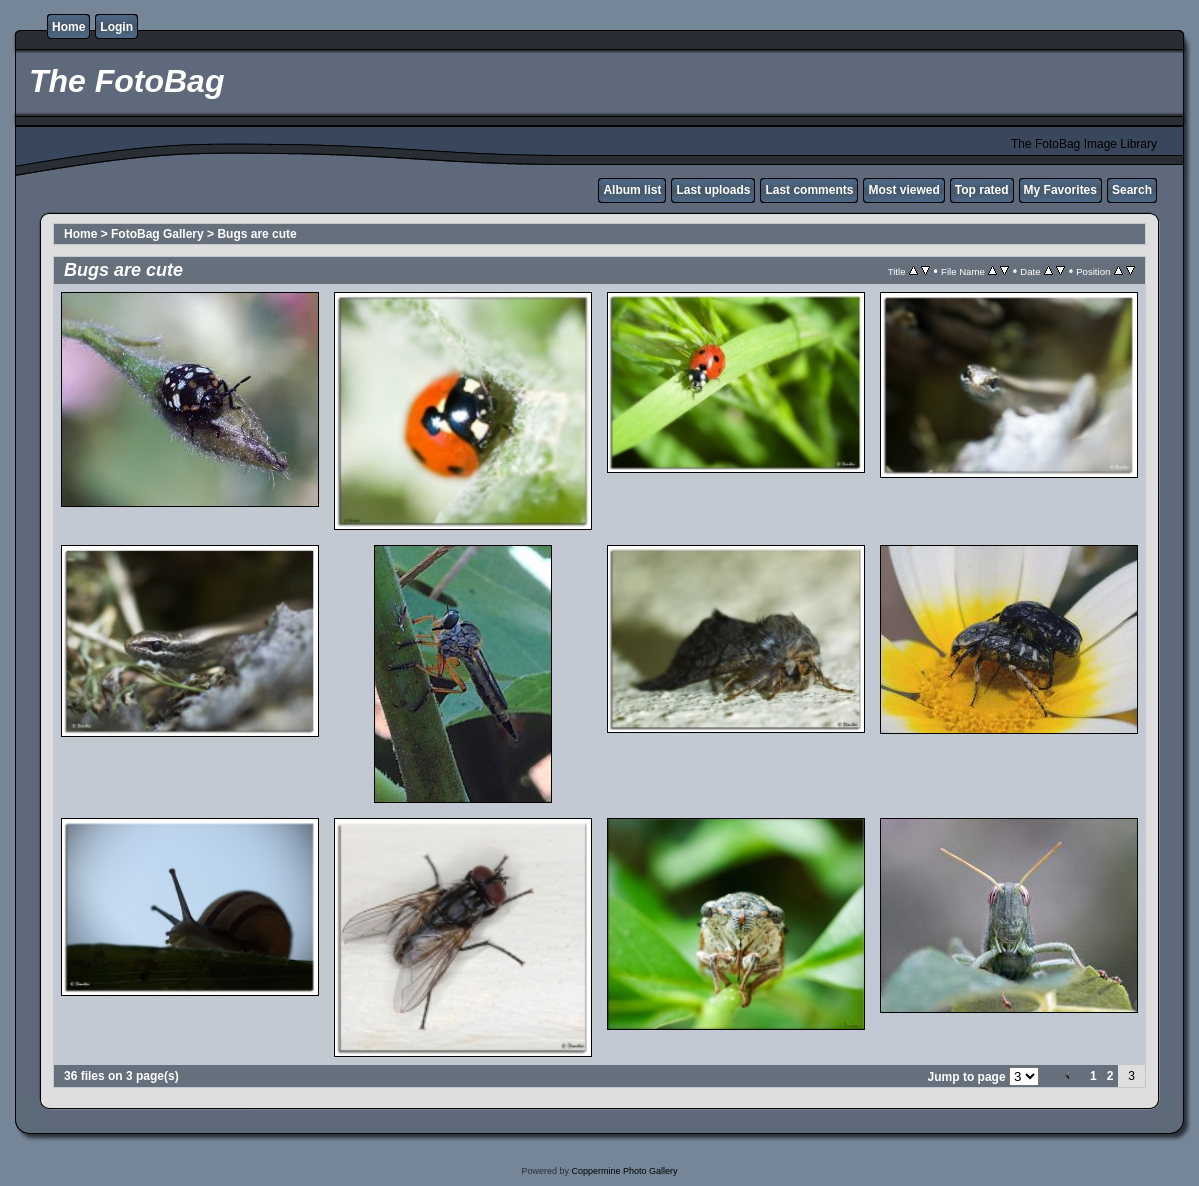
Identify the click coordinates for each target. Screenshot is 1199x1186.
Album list (632, 190)
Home (68, 27)
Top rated (982, 190)
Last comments (809, 190)
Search (1132, 190)
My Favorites (1060, 190)
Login (116, 27)
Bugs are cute (256, 234)
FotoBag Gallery (157, 234)
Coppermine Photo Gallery (624, 1171)
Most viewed (903, 190)
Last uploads (713, 190)
